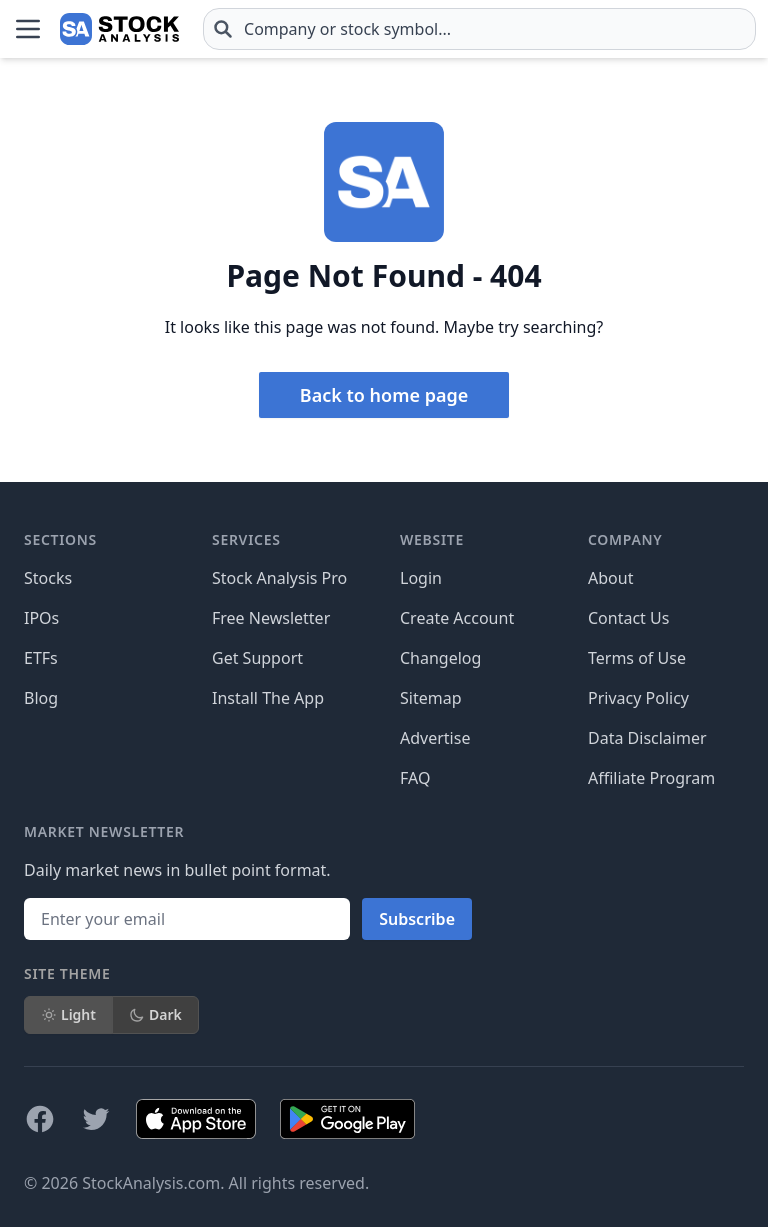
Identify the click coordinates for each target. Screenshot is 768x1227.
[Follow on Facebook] (40, 1119)
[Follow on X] (96, 1119)
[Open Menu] (28, 29)
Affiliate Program (651, 778)
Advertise (435, 738)
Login (421, 578)
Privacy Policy (638, 698)
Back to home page (384, 395)
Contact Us (628, 618)
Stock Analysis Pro (279, 578)
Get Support (257, 658)
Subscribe (417, 919)
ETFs (41, 658)
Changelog (440, 658)
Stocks (48, 578)
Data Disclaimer (647, 738)
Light (68, 1014)
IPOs (41, 618)
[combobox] (479, 29)
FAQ (415, 778)
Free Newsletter (271, 618)
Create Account (457, 618)
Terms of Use (637, 658)
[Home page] (119, 29)
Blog (41, 698)
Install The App (268, 698)
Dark (155, 1014)
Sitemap (431, 698)
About (610, 578)
